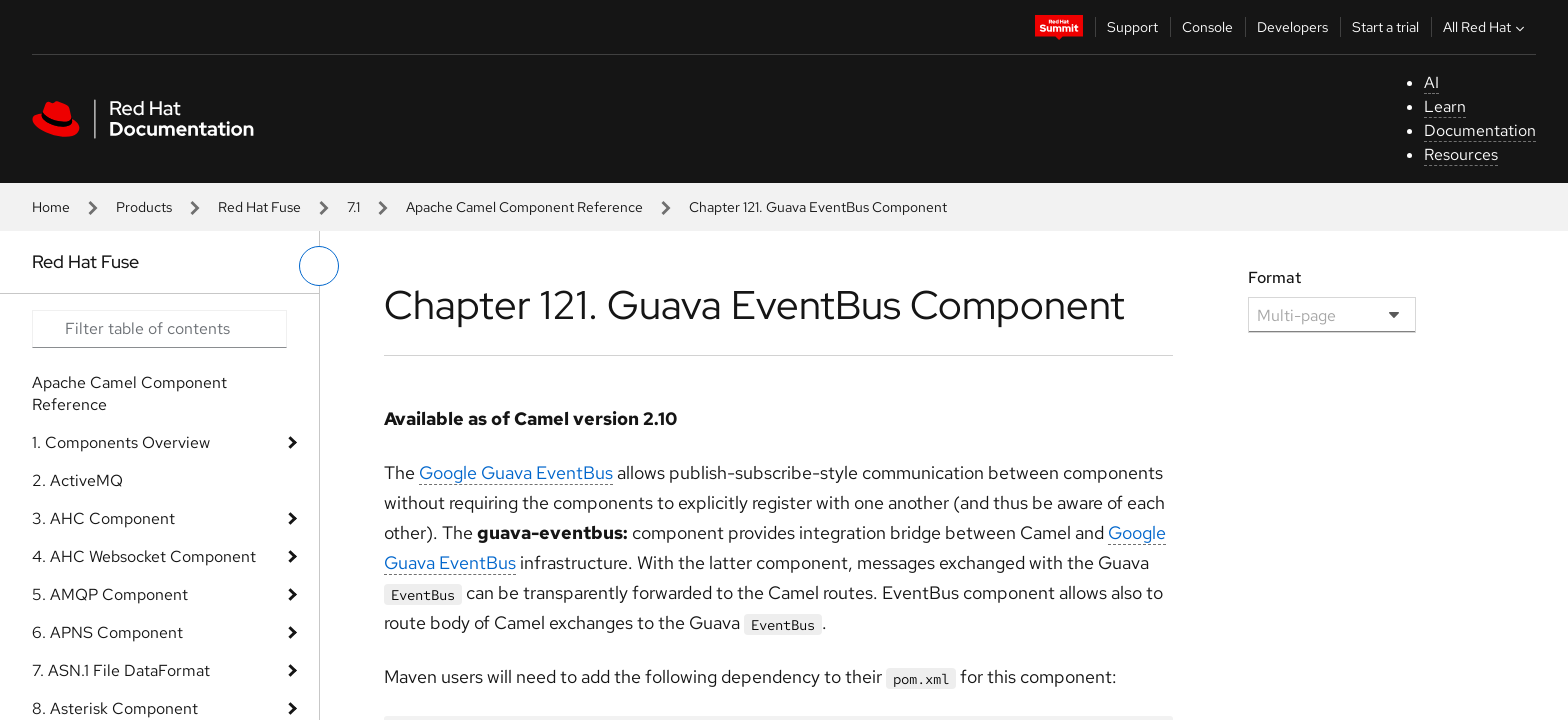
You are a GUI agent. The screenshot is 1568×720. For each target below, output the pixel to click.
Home (51, 207)
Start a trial (1385, 27)
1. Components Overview (121, 442)
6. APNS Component (107, 632)
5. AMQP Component (110, 594)
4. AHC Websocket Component (144, 556)
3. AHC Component (103, 518)
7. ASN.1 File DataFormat (121, 670)
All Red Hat (1486, 27)
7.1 (353, 207)
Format (1274, 277)
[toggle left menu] (319, 266)
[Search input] (159, 329)
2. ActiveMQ (77, 480)
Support (1132, 27)
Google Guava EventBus (516, 472)
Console (1207, 27)
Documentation (1480, 130)
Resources (1461, 154)
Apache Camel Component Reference (524, 207)
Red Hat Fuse (259, 207)
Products (144, 207)
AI (1431, 82)
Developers (1292, 27)
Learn (1445, 106)
